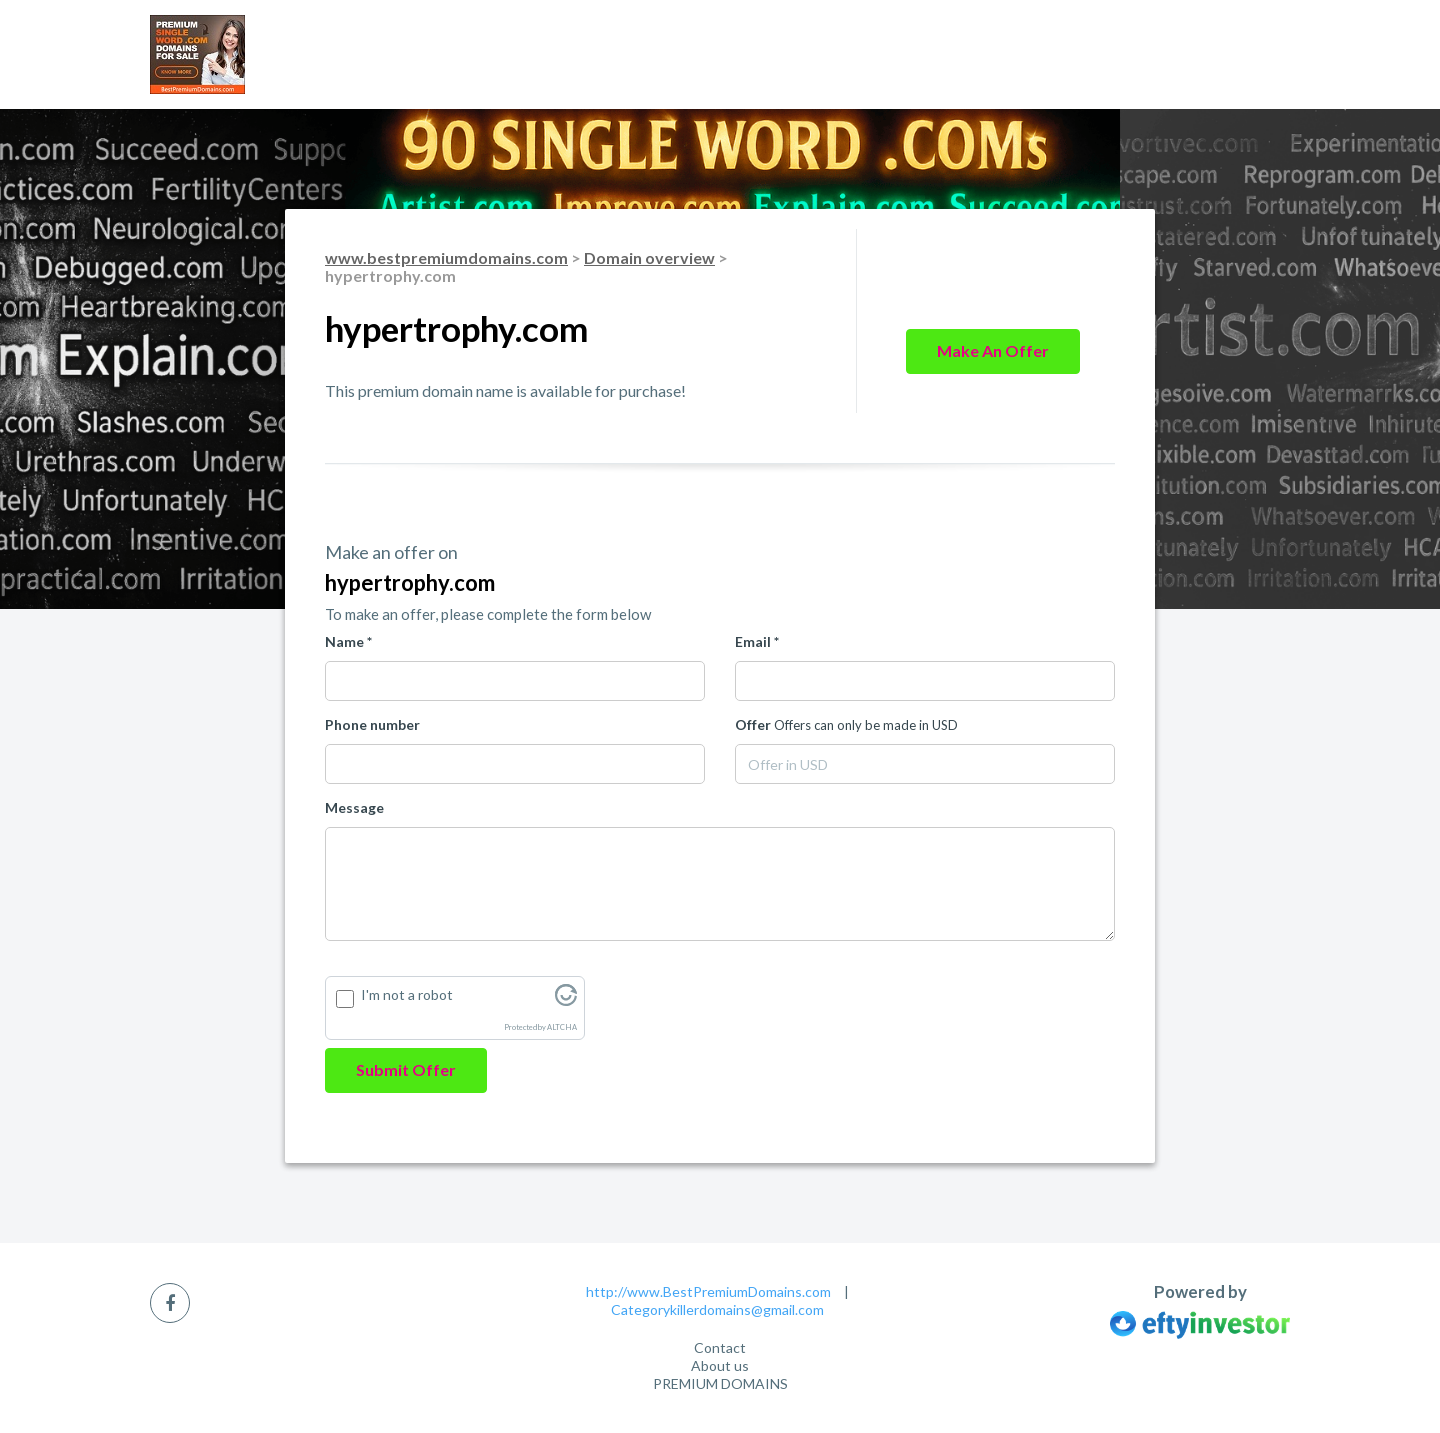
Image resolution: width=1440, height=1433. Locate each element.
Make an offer (993, 350)
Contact (720, 1347)
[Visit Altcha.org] (566, 1000)
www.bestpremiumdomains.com (446, 257)
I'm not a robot (407, 994)
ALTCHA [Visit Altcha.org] (562, 1027)
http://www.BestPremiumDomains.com (708, 1291)
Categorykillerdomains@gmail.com (717, 1309)
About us (720, 1365)
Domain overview (649, 257)
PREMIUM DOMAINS (720, 1383)
